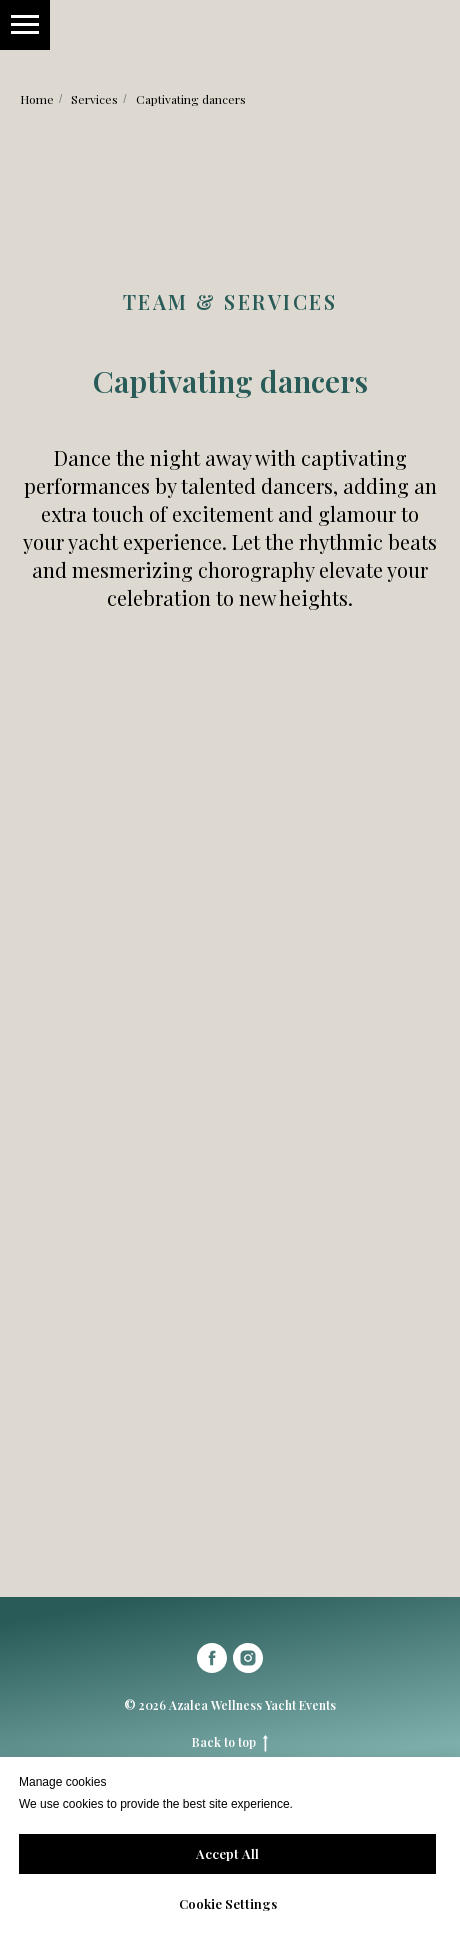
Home (37, 99)
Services (94, 99)
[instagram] (248, 1658)
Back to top (230, 1742)
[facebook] (212, 1658)
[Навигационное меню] (25, 25)
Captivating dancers (191, 99)
